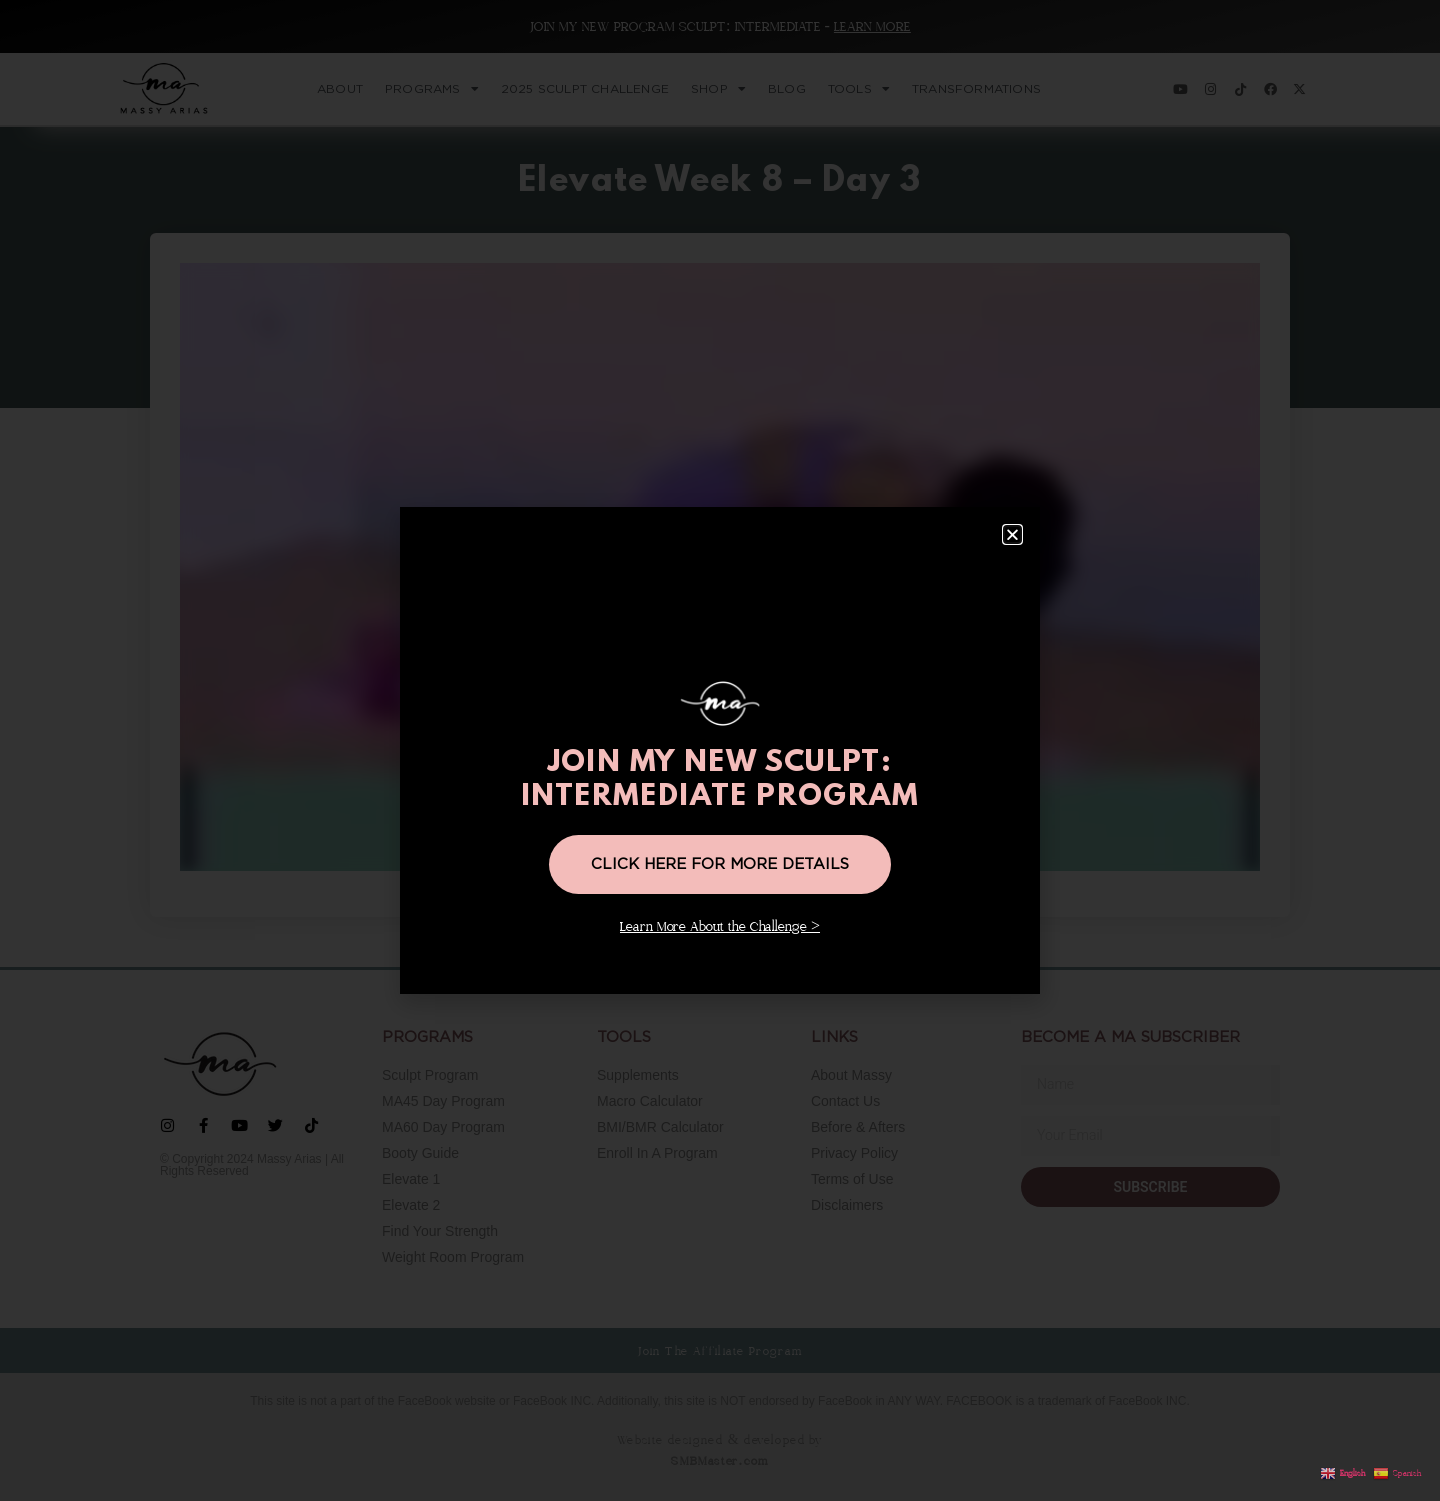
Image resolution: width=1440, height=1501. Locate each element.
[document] (720, 750)
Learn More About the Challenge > (720, 927)
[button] (1012, 534)
